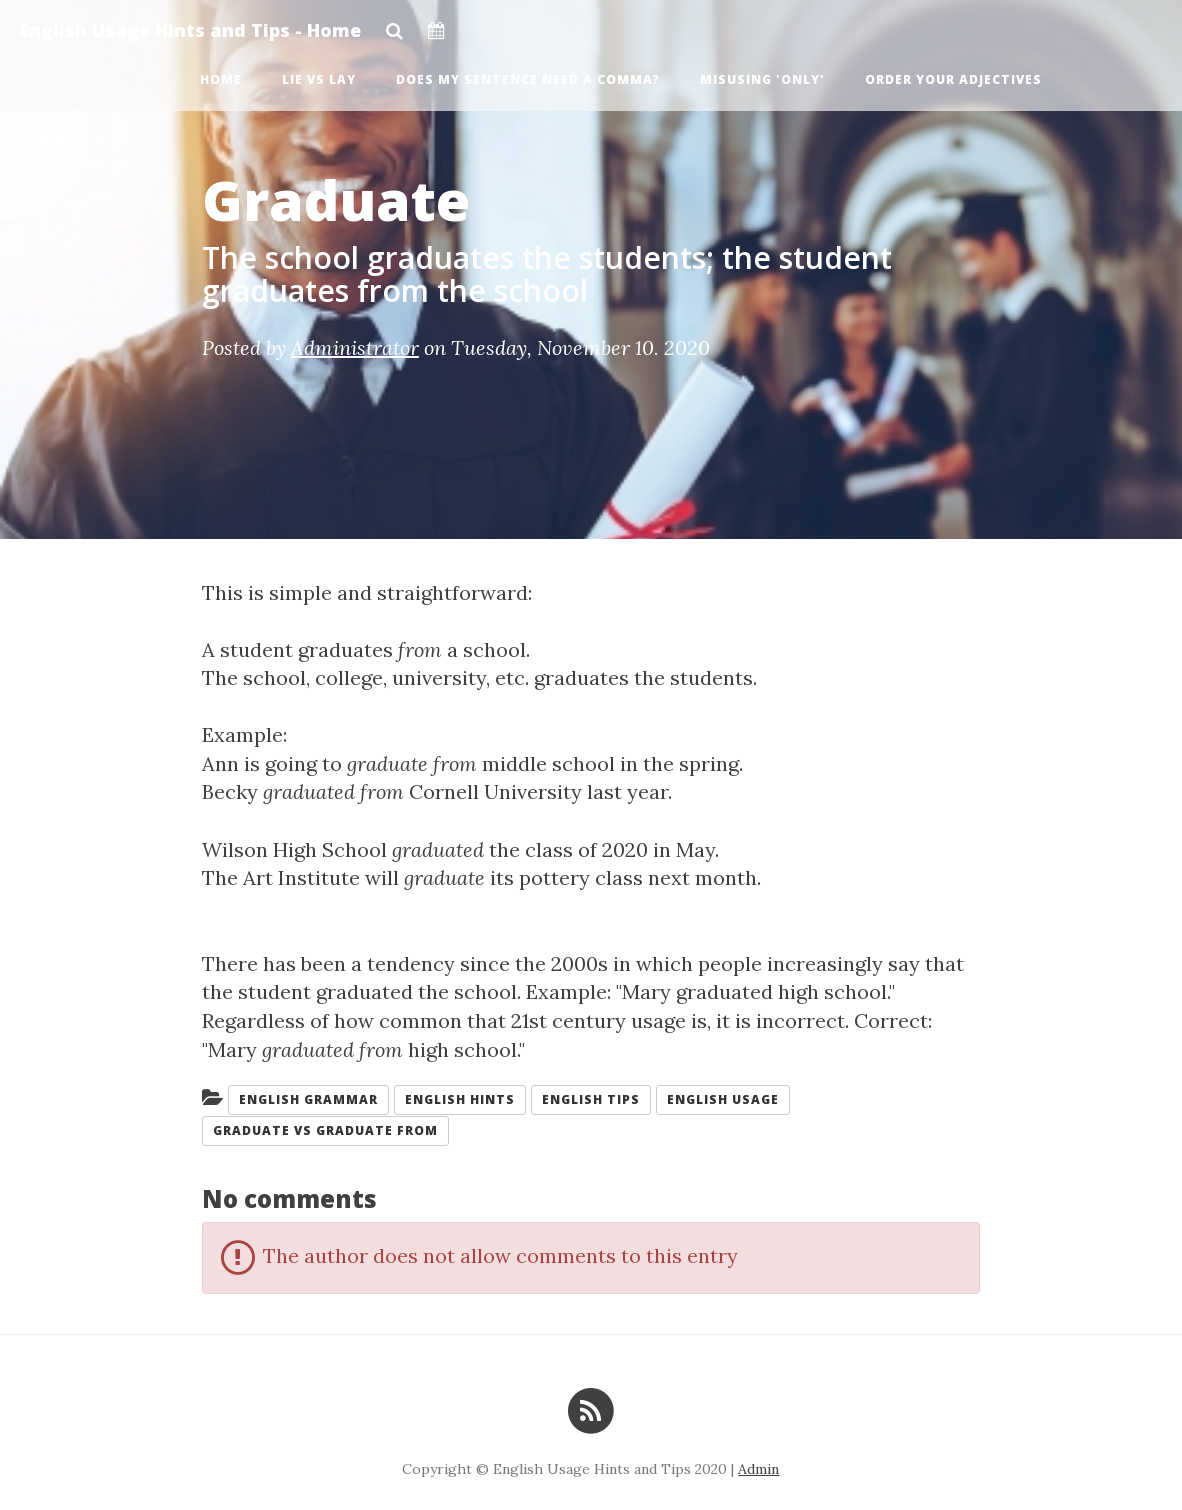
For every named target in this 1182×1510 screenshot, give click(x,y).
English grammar (308, 1099)
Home (221, 79)
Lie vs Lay (319, 79)
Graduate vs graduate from (325, 1130)
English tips (591, 1099)
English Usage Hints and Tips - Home (190, 30)
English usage (723, 1099)
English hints (460, 1099)
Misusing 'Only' (762, 79)
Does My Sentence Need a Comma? (528, 79)
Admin (758, 1469)
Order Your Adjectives (953, 79)
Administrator (355, 347)
